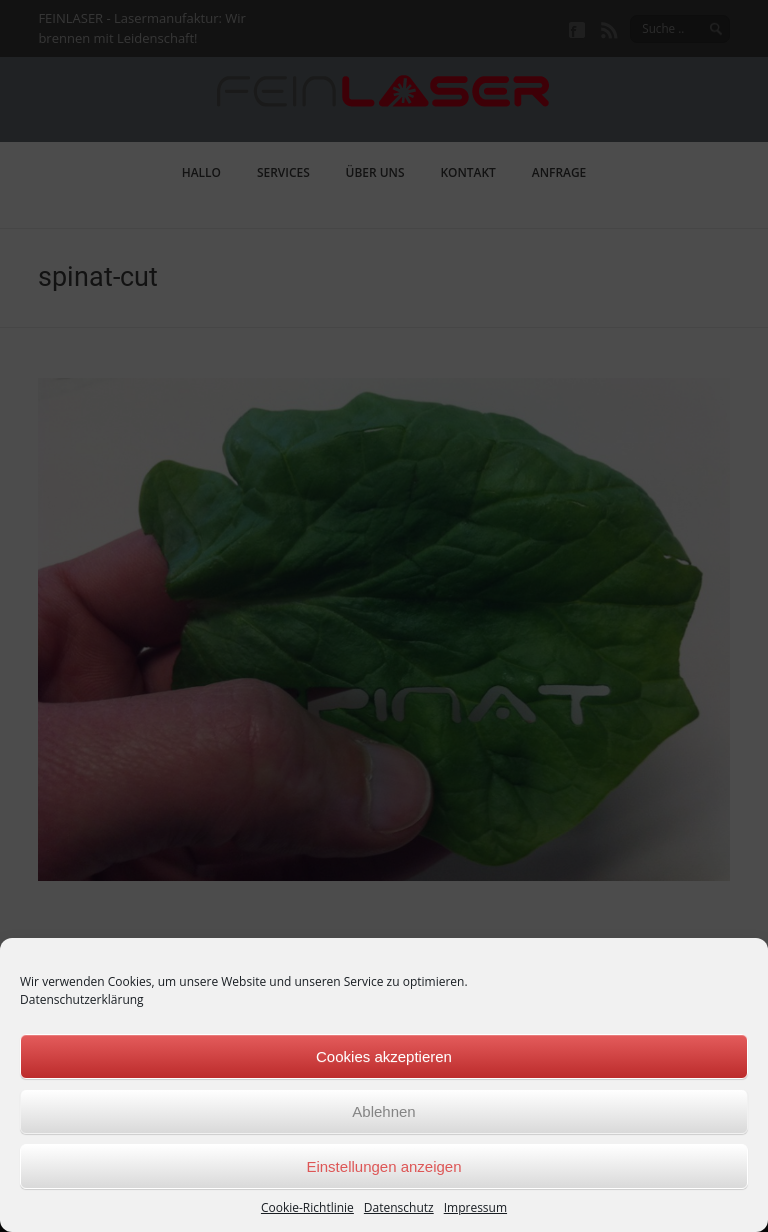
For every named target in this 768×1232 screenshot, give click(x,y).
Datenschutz (399, 1207)
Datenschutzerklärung (82, 999)
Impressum (475, 1207)
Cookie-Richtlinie (307, 1207)
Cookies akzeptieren (384, 1056)
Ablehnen (383, 1111)
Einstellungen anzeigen (383, 1166)
